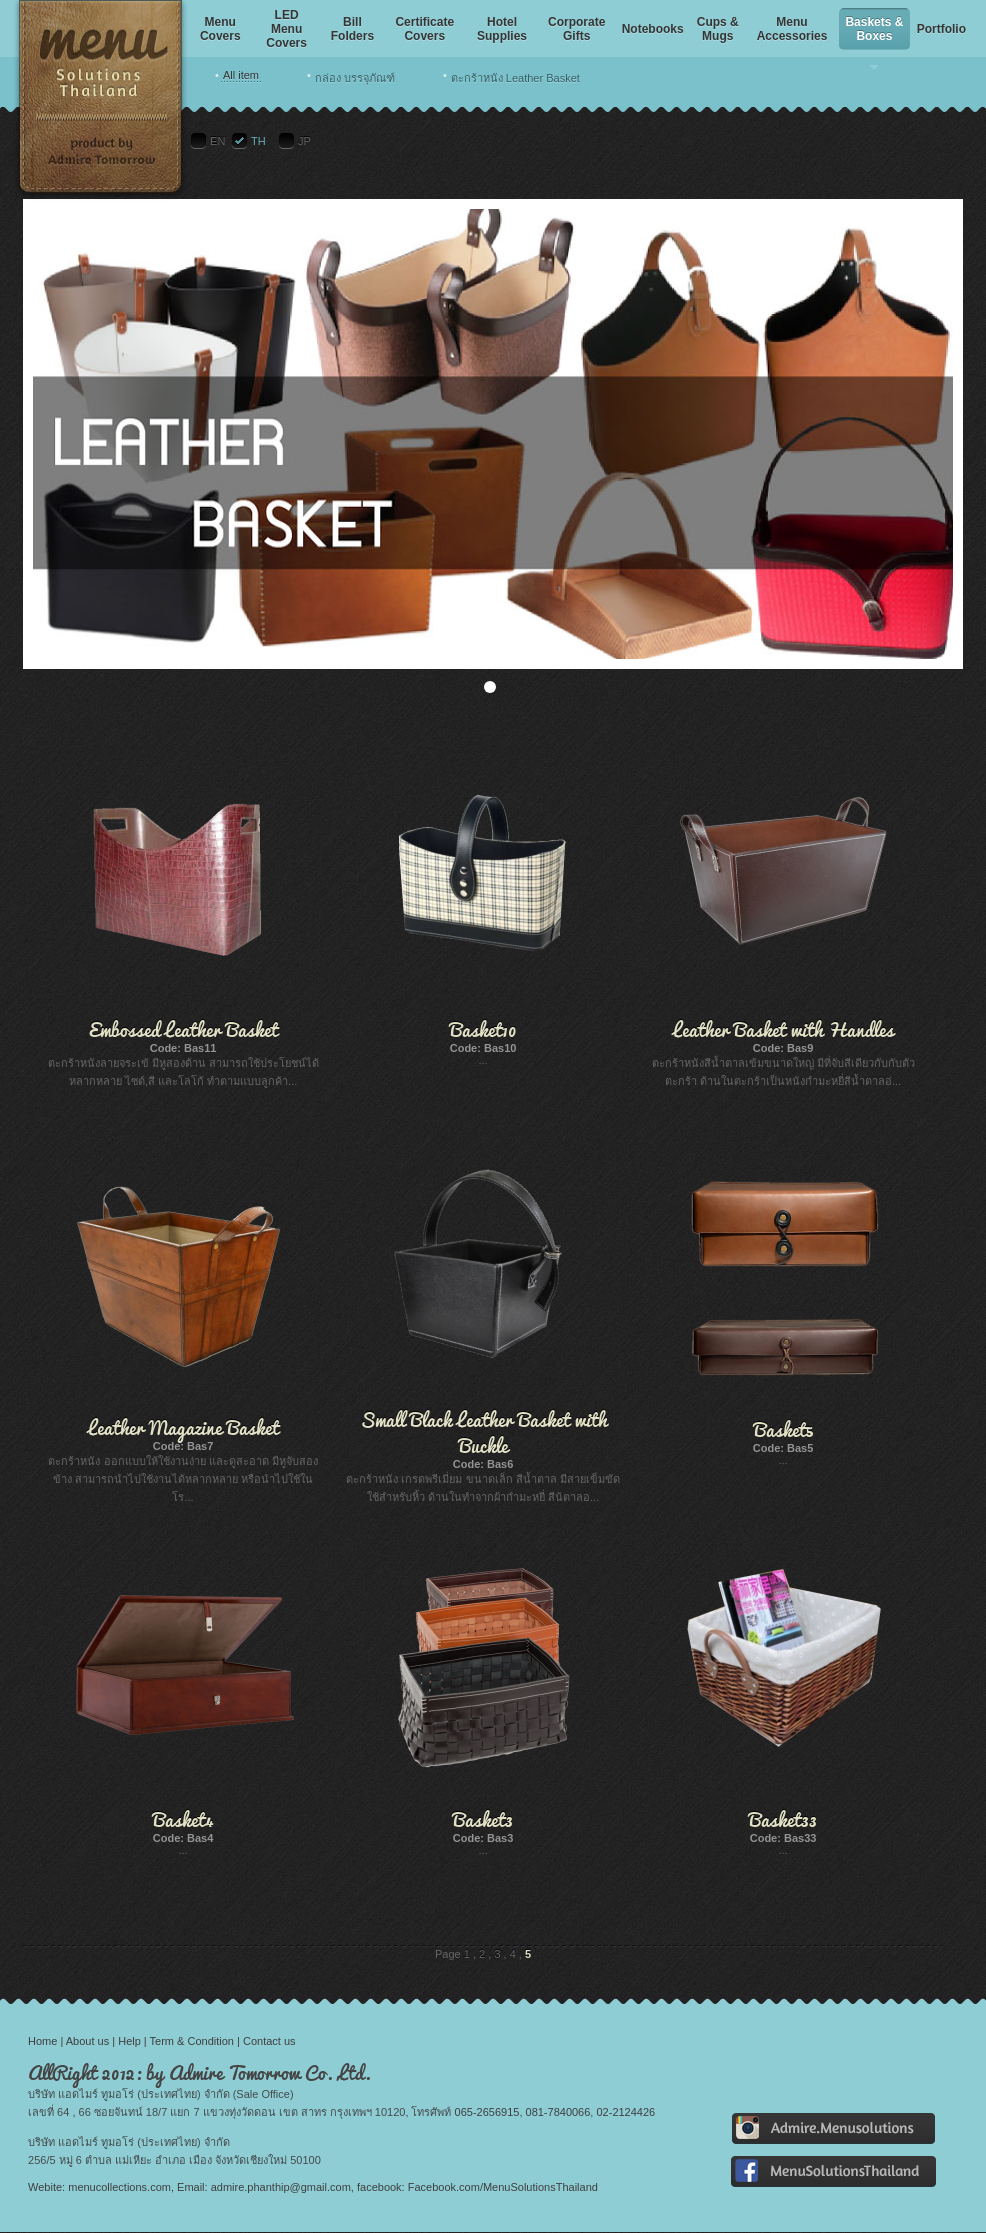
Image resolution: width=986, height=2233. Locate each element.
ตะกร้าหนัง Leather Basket (515, 78)
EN (217, 141)
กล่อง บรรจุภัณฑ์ (355, 78)
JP (304, 141)
